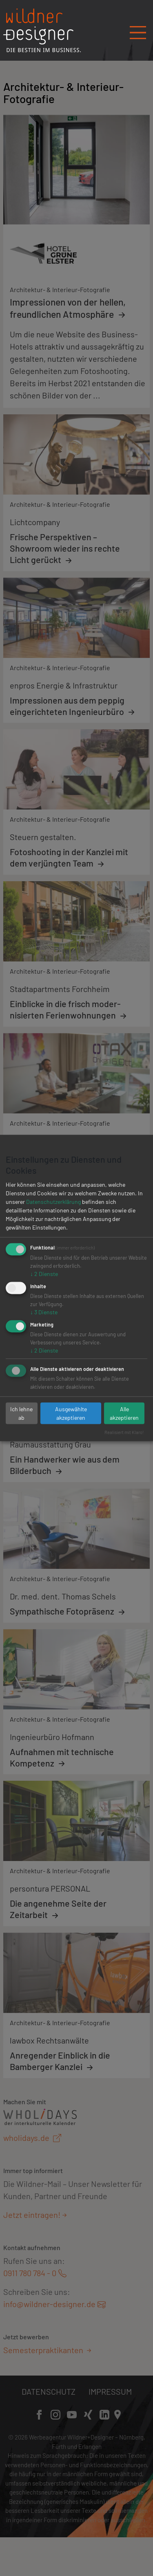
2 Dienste (44, 1273)
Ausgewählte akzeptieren (71, 1413)
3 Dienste (44, 1312)
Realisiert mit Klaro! (124, 1431)
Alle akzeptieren (124, 1413)
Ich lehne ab (21, 1413)
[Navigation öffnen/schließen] (138, 29)
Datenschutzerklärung (53, 1201)
